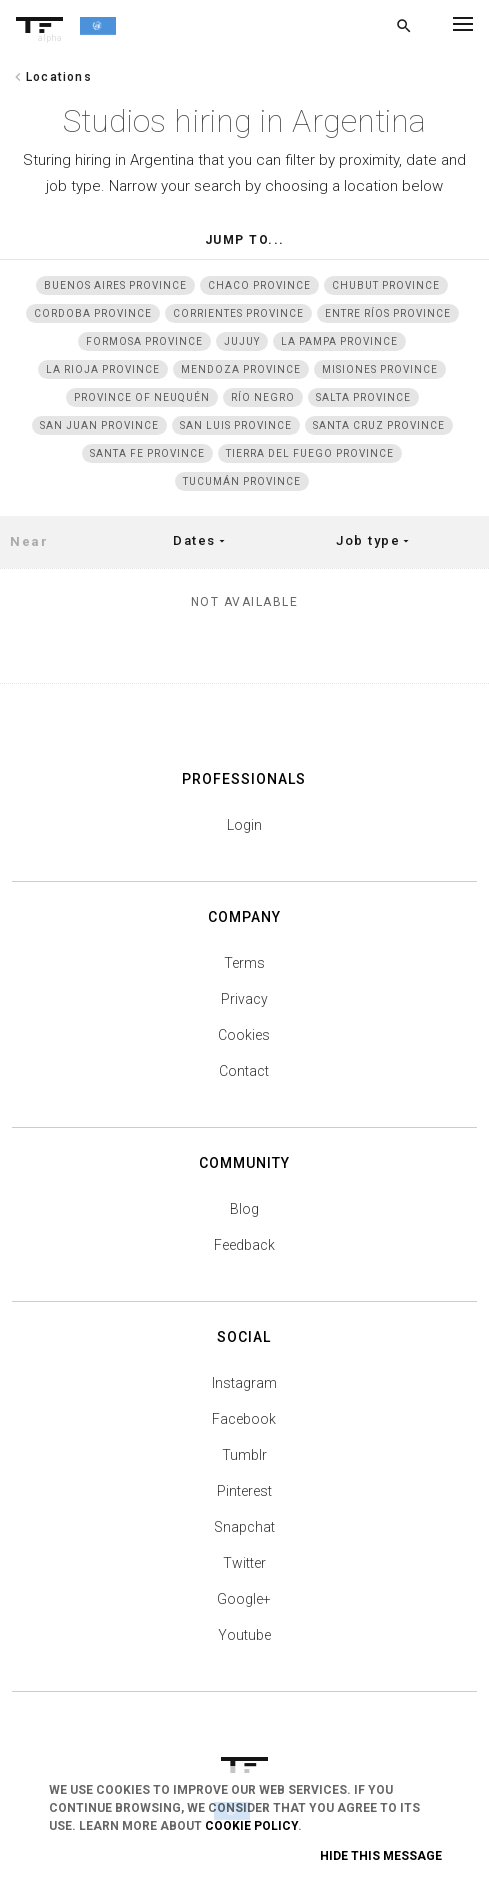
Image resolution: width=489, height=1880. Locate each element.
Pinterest (244, 1491)
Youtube (244, 1635)
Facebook (244, 1419)
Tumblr (244, 1455)
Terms (244, 963)
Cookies (244, 1035)
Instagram (244, 1383)
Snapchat (244, 1527)
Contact (244, 1071)
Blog (244, 1209)
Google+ (244, 1599)
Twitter (244, 1563)
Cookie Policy (251, 1826)
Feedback (244, 1245)
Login (244, 825)
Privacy (244, 999)
